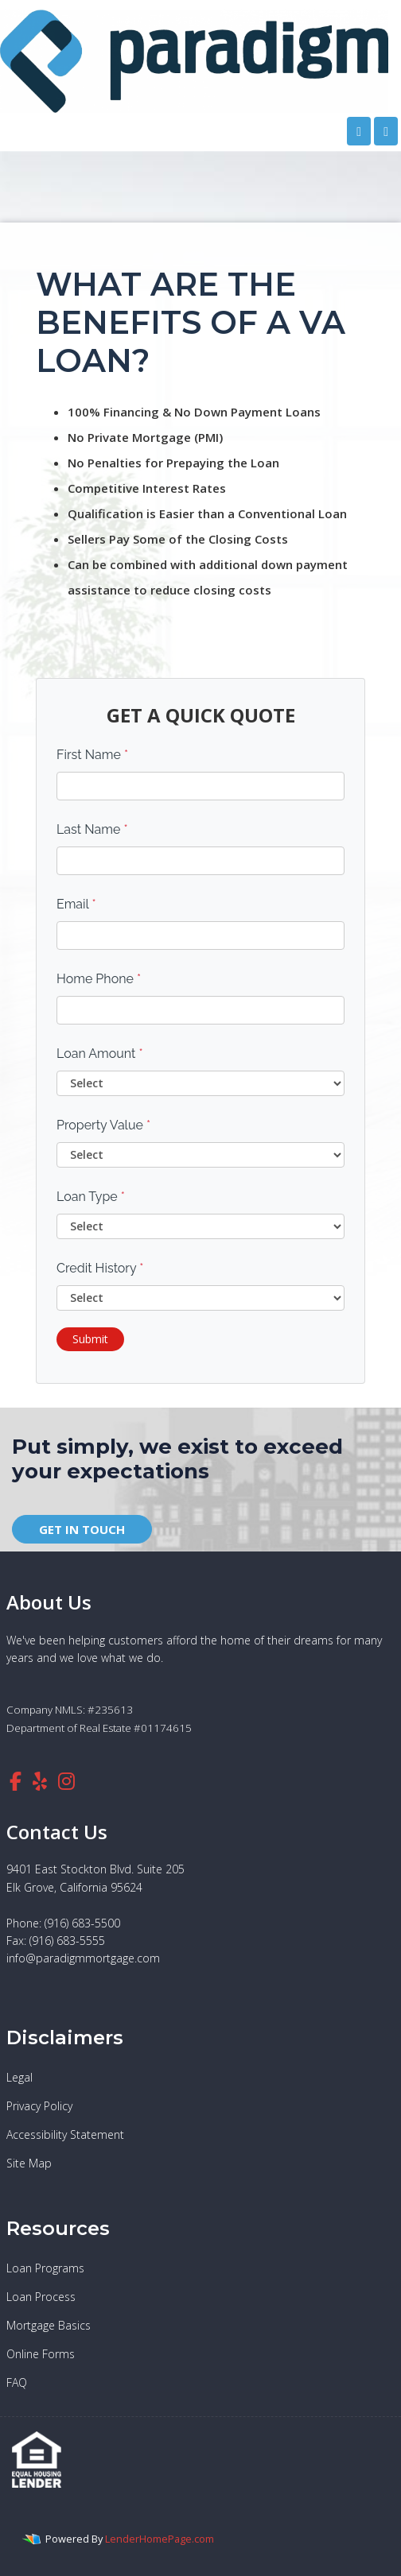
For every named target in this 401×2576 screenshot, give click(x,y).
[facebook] (15, 1781)
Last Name (92, 829)
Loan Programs (45, 2268)
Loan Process (41, 2296)
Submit (90, 1338)
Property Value (103, 1125)
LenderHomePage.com (159, 2538)
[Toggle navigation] (386, 131)
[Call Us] (359, 131)
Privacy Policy (39, 2105)
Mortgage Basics (48, 2325)
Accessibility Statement (65, 2134)
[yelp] (40, 1781)
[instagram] (66, 1781)
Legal (19, 2077)
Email (76, 904)
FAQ (16, 2382)
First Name (92, 754)
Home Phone (98, 978)
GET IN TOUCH (82, 1529)
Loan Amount (99, 1053)
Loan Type (90, 1196)
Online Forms (40, 2353)
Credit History (99, 1268)
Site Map (29, 2163)
